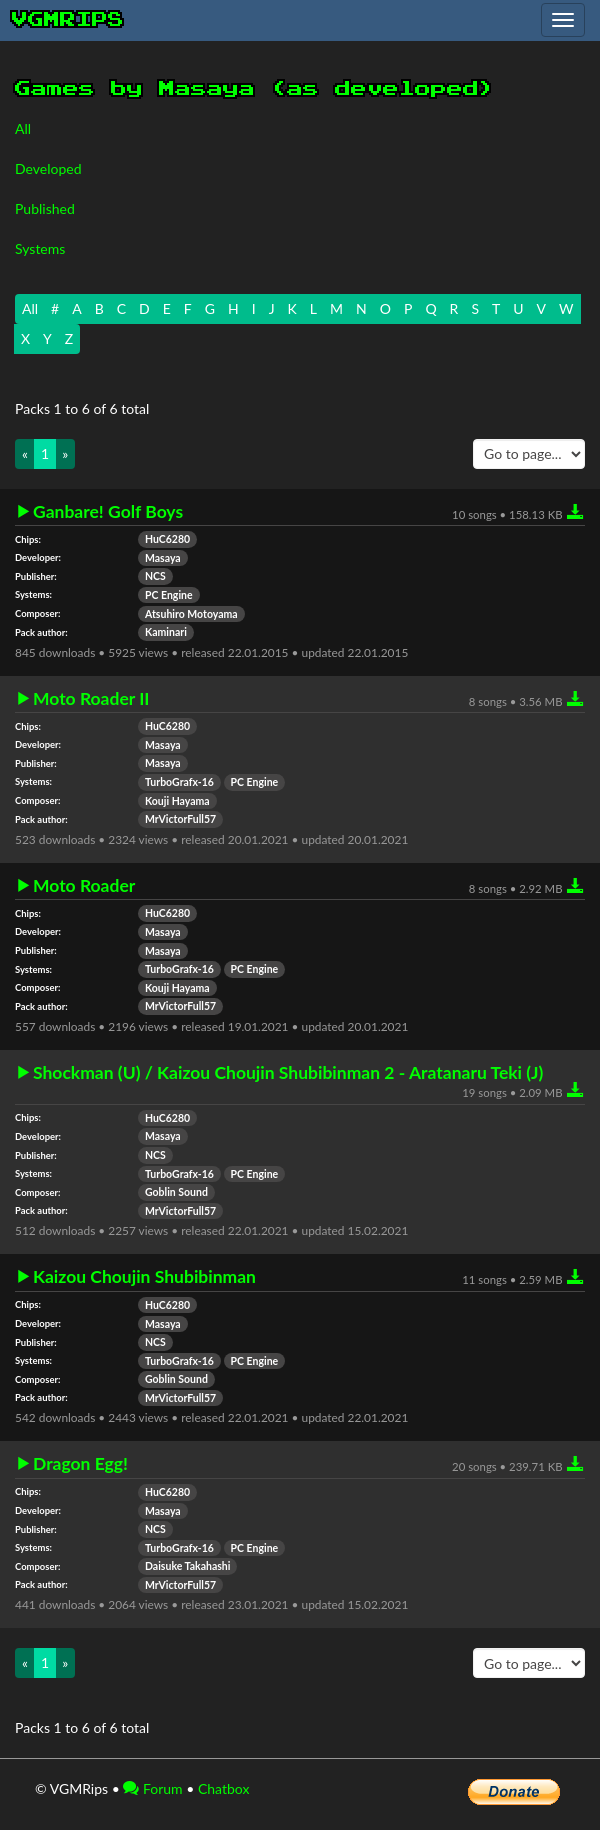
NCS (155, 576)
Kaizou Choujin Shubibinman (144, 1277)
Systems (40, 248)
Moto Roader (84, 886)
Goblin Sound (176, 1192)
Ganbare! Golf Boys (108, 512)
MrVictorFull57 (180, 819)
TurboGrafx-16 (179, 782)
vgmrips (68, 20)
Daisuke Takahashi (187, 1566)
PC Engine (169, 595)
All (23, 128)
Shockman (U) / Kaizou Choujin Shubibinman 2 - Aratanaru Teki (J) (288, 1073)
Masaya (163, 558)
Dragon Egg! (80, 1464)
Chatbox (224, 1788)
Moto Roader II (91, 699)
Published (45, 208)
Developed (48, 168)
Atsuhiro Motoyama (191, 614)
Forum (152, 1788)
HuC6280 (167, 539)
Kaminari (166, 632)
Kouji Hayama (177, 801)
